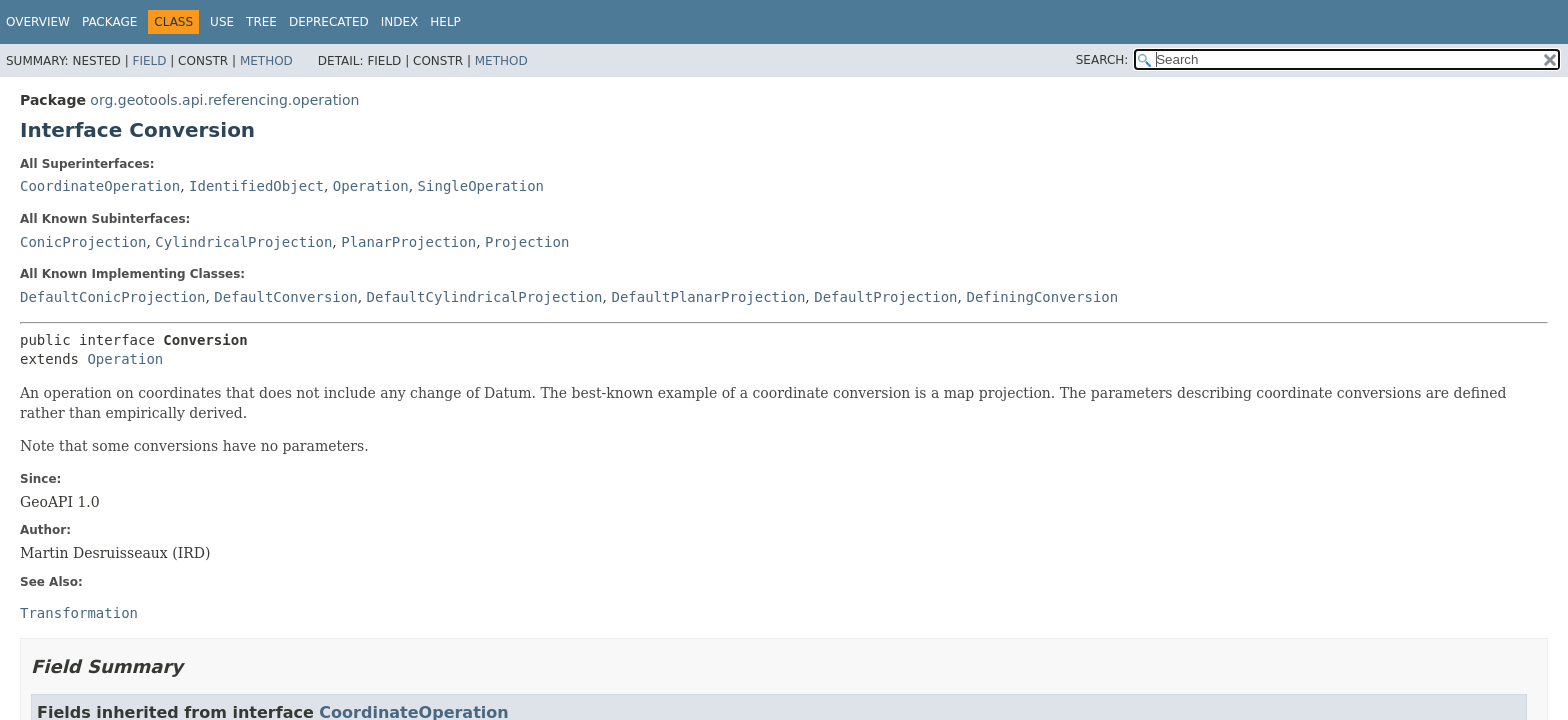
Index (400, 22)
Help (445, 22)
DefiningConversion (1042, 297)
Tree (261, 22)
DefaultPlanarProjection (708, 297)
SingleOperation (481, 186)
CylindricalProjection (243, 242)
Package (109, 22)
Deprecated (329, 22)
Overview (38, 22)
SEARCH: (1102, 60)
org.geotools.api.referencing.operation (224, 100)
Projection (527, 242)
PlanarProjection (408, 242)
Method (266, 61)
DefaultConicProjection (112, 297)
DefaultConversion (285, 297)
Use (222, 22)
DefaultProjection (885, 297)
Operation (371, 186)
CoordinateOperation (100, 186)
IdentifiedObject (256, 186)
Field (149, 61)
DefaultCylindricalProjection (485, 297)
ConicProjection (83, 242)
